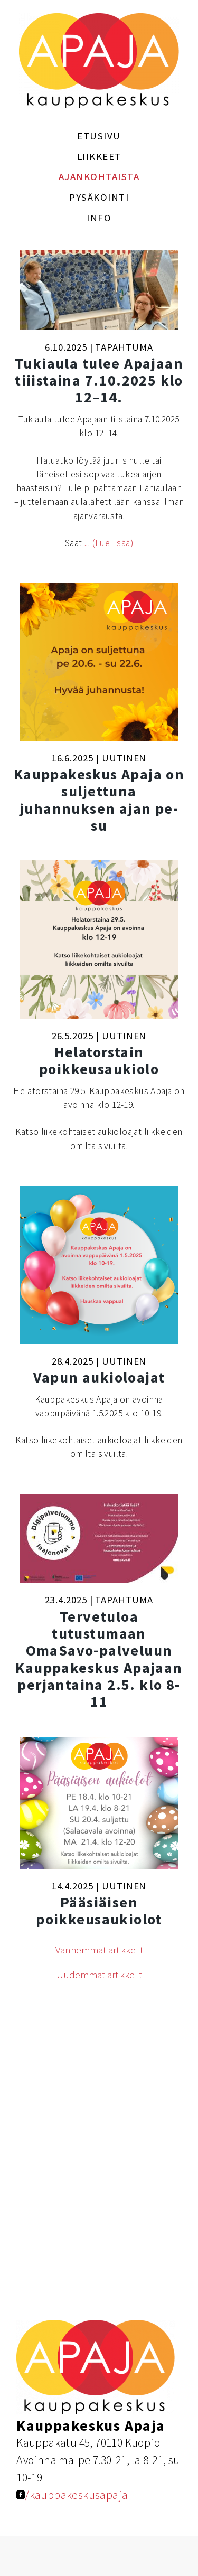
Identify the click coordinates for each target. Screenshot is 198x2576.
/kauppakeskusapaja (72, 2494)
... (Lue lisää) (108, 543)
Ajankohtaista (99, 177)
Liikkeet (99, 157)
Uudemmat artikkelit (99, 1975)
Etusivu (99, 136)
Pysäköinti (99, 197)
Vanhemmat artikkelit (99, 1950)
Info (99, 218)
